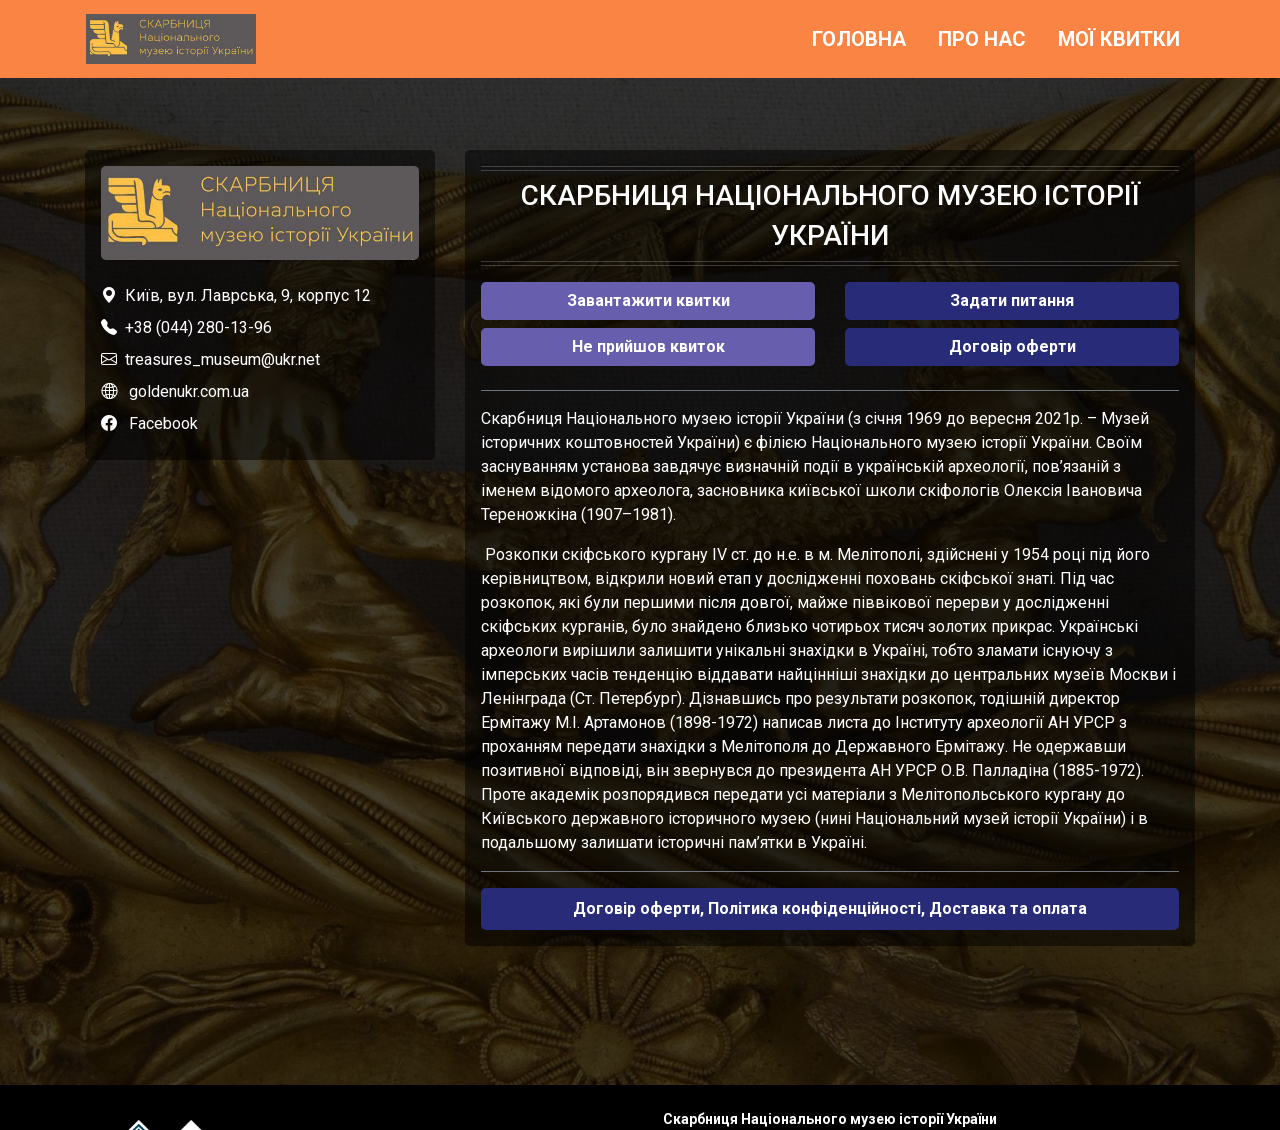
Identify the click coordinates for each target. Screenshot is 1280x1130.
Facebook (163, 423)
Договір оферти (1012, 346)
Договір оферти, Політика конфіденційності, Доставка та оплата (830, 908)
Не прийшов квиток (648, 346)
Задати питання (1012, 300)
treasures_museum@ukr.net (222, 359)
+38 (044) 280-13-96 (198, 327)
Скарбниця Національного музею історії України (830, 1119)
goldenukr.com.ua (189, 391)
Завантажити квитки (648, 300)
